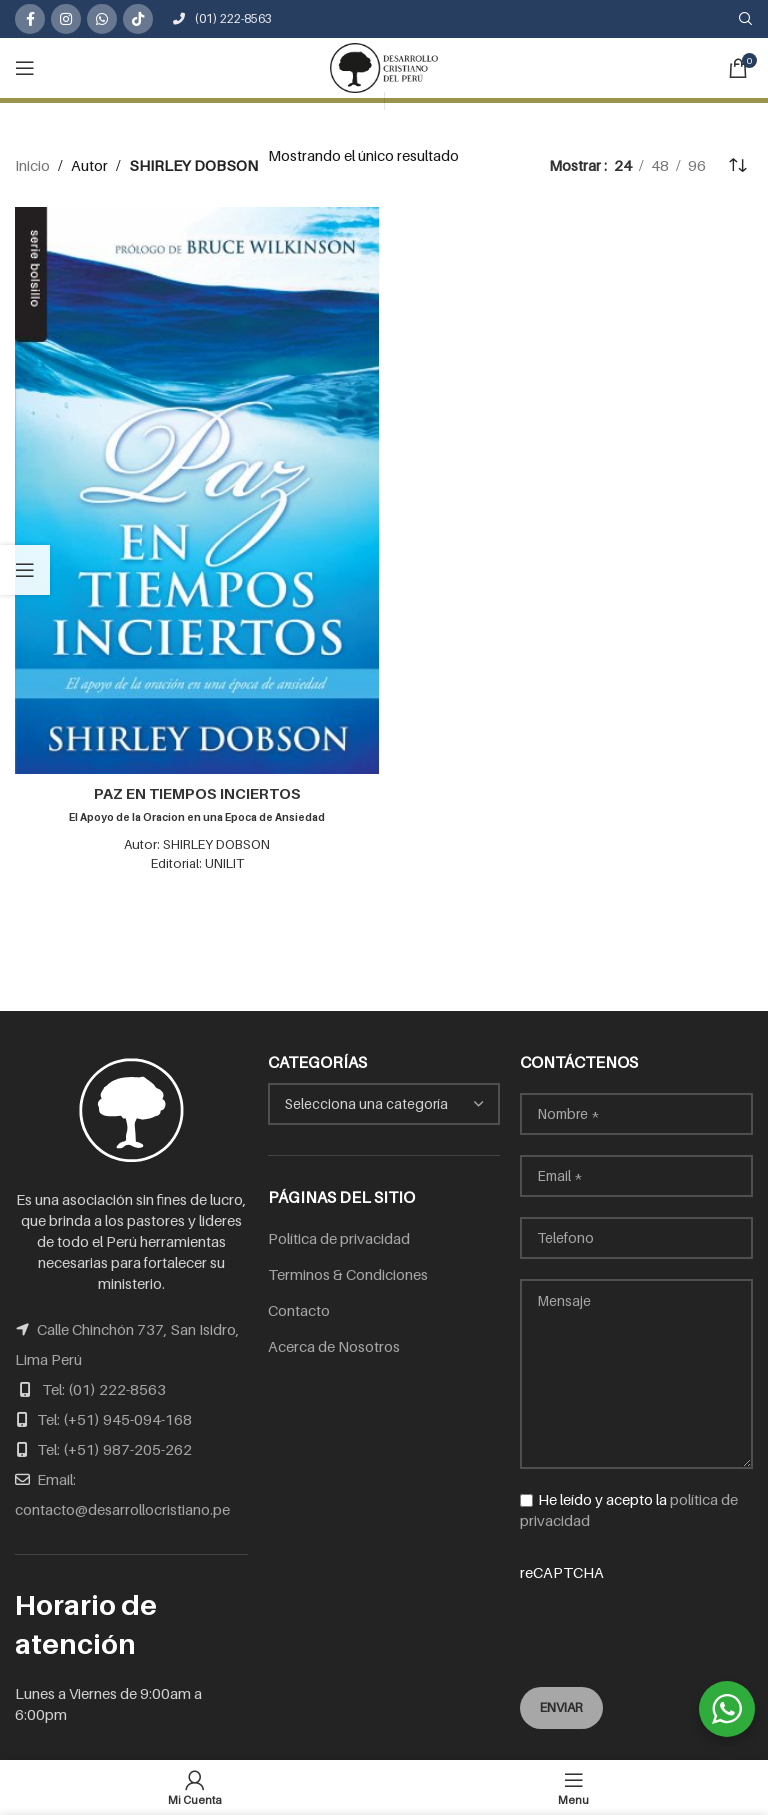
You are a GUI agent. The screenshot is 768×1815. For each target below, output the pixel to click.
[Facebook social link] (30, 19)
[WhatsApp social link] (102, 19)
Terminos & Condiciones (348, 1274)
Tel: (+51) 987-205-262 (114, 1449)
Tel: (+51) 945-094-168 (114, 1419)
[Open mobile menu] (25, 68)
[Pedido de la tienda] (738, 165)
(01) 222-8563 (222, 18)
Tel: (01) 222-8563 (104, 1389)
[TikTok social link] (138, 19)
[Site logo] (384, 66)
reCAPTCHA (636, 1612)
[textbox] (384, 1104)
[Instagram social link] (66, 19)
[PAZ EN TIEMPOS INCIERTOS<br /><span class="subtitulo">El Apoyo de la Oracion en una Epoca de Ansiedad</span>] (197, 490)
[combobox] (384, 1104)
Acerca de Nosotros (334, 1346)
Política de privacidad (339, 1238)
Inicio (32, 165)
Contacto (299, 1310)
